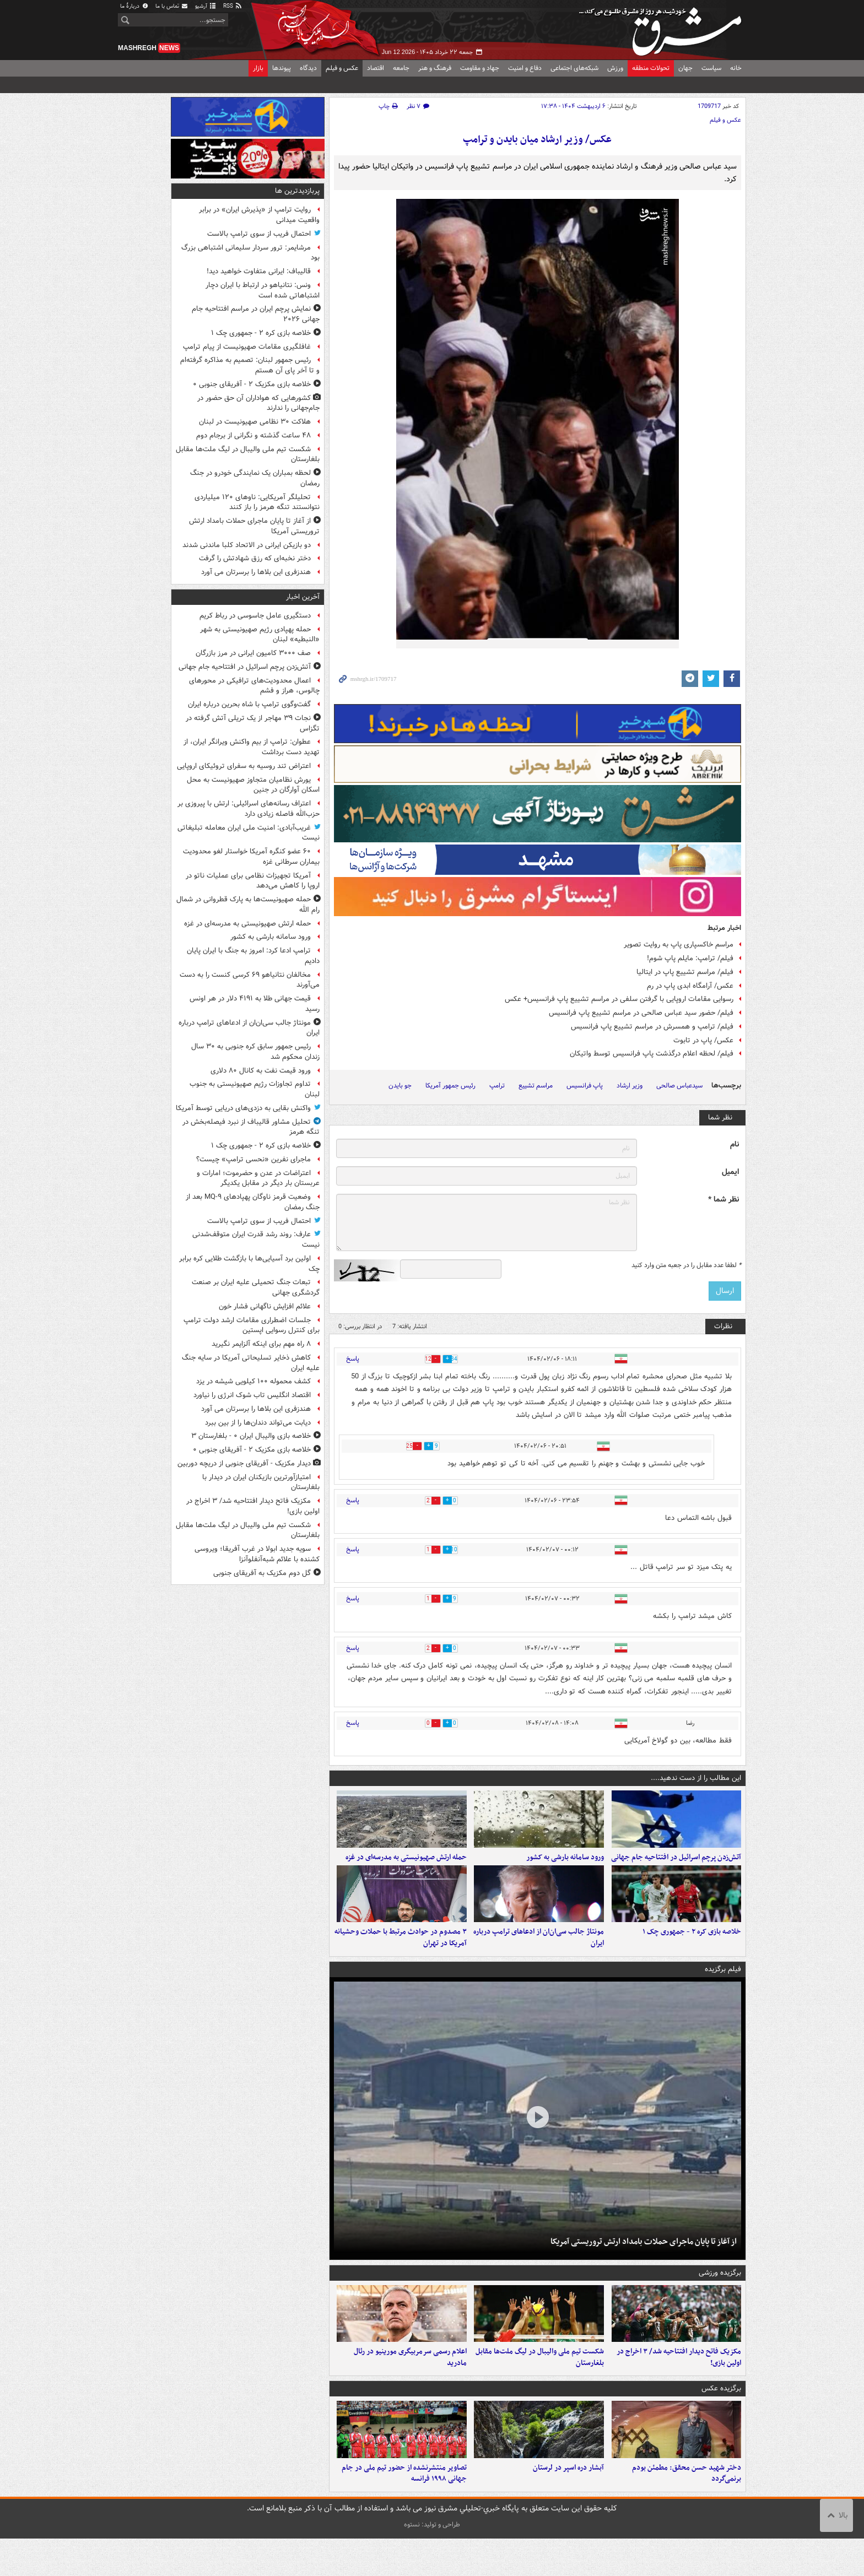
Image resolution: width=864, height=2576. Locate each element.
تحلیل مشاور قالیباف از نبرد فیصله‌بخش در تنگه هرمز (251, 1127)
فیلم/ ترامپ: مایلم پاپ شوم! (690, 958)
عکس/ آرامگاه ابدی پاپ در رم (690, 986)
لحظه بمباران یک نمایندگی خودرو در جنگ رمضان (255, 478)
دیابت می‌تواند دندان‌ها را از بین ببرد (258, 1422)
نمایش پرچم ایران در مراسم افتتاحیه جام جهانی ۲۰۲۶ (256, 314)
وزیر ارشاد (629, 1085)
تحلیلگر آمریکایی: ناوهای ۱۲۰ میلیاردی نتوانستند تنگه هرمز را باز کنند (257, 502)
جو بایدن (400, 1085)
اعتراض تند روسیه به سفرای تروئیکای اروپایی (244, 766)
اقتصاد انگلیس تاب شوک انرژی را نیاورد (252, 1395)
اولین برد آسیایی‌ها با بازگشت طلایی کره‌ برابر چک (249, 1263)
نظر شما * (723, 1199)
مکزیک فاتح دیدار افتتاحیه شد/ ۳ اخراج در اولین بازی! (679, 2385)
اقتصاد (375, 68)
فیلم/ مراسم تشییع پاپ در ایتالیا (684, 972)
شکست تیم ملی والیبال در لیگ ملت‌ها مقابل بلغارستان (540, 2385)
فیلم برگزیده (723, 1988)
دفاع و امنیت (525, 68)
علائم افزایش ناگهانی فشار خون (265, 1306)
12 (420, 1359)
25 (401, 1446)
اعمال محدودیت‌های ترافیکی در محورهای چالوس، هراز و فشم (254, 685)
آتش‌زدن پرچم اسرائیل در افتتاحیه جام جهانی (676, 1866)
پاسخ (352, 1359)
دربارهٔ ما (134, 6)
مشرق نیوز (663, 27)
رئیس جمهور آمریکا (450, 1085)
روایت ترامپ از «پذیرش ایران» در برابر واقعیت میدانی (259, 214)
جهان (685, 68)
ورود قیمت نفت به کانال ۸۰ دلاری (260, 1070)
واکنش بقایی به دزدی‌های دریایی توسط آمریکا (243, 1108)
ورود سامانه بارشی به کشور (565, 1866)
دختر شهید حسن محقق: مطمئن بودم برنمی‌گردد (686, 2510)
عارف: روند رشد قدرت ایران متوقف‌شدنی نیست (256, 1239)
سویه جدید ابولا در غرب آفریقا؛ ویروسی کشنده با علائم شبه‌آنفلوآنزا (257, 1554)
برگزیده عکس (721, 2416)
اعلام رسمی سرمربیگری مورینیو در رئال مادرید (410, 2385)
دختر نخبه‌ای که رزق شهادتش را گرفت (255, 558)
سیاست (711, 68)
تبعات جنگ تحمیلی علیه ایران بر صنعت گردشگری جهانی (256, 1287)
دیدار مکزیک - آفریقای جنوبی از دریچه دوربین (244, 1463)
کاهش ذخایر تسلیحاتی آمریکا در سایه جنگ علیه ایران (251, 1362)
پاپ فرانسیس (584, 1085)
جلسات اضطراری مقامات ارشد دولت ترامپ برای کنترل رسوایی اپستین (251, 1325)
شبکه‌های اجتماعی (574, 68)
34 (463, 1359)
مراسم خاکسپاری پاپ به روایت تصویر (678, 944)
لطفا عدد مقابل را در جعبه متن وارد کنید (686, 1265)
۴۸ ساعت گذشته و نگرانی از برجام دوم (253, 435)
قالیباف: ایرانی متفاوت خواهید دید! (259, 271)
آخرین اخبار (303, 597)
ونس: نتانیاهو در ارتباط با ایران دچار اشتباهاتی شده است (263, 290)
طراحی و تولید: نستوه (432, 2562)
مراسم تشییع (536, 1085)
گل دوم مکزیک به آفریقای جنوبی (262, 1573)
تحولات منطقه (650, 68)
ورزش (615, 68)
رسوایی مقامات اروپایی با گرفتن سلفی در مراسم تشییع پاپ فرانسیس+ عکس (619, 999)
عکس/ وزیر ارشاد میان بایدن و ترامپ (537, 139)
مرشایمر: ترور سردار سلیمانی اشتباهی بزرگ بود (250, 252)
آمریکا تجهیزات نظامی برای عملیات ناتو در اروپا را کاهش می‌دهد (253, 880)
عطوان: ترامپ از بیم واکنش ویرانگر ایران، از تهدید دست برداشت (251, 747)
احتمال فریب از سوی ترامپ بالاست (259, 234)
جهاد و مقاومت (479, 68)
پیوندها (281, 68)
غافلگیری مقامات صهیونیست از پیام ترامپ (247, 347)
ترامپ (497, 1085)
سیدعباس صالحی (679, 1085)
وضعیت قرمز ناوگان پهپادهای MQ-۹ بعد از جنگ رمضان (253, 1202)
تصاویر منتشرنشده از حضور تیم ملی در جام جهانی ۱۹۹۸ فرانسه (404, 2510)
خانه (736, 68)
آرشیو (206, 6)
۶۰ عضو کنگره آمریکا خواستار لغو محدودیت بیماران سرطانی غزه (251, 856)
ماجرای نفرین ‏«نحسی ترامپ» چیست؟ (253, 1159)
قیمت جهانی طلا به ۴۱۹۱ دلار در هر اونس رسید (255, 1003)
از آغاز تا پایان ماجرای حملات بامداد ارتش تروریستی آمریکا (643, 2260)
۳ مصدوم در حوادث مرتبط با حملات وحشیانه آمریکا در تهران (400, 1956)
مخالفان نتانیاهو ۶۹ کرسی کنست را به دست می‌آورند (250, 980)
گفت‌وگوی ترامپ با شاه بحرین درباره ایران (249, 704)
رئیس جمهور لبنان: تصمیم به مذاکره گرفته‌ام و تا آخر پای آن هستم (250, 365)
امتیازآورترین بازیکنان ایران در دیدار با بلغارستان (261, 1482)
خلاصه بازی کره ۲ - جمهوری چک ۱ (691, 1950)
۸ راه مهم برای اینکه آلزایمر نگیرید (261, 1344)
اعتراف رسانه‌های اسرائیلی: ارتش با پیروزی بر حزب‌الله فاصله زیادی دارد (248, 808)
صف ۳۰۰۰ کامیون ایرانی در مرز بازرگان (253, 653)
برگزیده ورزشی (720, 2291)
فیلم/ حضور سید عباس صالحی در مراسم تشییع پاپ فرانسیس (641, 1013)
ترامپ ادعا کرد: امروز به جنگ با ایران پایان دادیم (253, 955)
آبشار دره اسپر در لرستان (568, 2504)
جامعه (401, 68)
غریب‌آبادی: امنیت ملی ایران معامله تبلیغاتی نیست (248, 832)
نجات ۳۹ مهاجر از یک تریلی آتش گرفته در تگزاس (253, 723)
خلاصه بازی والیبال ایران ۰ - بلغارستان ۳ (251, 1436)
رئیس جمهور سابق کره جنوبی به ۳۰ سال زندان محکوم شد (255, 1051)
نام (734, 1144)
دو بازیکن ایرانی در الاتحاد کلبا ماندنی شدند (246, 545)
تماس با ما (171, 6)
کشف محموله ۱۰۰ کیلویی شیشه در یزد (253, 1381)
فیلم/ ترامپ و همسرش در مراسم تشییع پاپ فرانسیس (652, 1026)
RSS (232, 6)
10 (463, 1550)
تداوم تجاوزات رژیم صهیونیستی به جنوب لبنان (255, 1089)
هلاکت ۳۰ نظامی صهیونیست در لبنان (255, 421)
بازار (258, 68)
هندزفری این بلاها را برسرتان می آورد (256, 572)
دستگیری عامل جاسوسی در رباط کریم (255, 615)
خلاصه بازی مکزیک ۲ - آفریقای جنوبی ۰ (252, 384)
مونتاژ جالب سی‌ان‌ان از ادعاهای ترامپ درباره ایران (538, 1956)
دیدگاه (308, 68)
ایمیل (730, 1172)
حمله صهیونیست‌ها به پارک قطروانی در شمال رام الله (248, 904)
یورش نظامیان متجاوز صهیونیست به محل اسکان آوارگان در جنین (253, 785)
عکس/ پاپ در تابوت (703, 1040)
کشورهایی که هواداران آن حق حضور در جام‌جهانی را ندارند (258, 403)
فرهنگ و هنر (434, 68)
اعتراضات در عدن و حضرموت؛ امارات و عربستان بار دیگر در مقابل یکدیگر (258, 1178)
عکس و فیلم (342, 68)
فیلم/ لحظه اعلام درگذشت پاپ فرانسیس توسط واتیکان (651, 1053)
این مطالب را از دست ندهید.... (696, 1778)
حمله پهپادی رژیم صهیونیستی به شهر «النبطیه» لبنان (260, 634)
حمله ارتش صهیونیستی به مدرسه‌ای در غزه (406, 1866)
